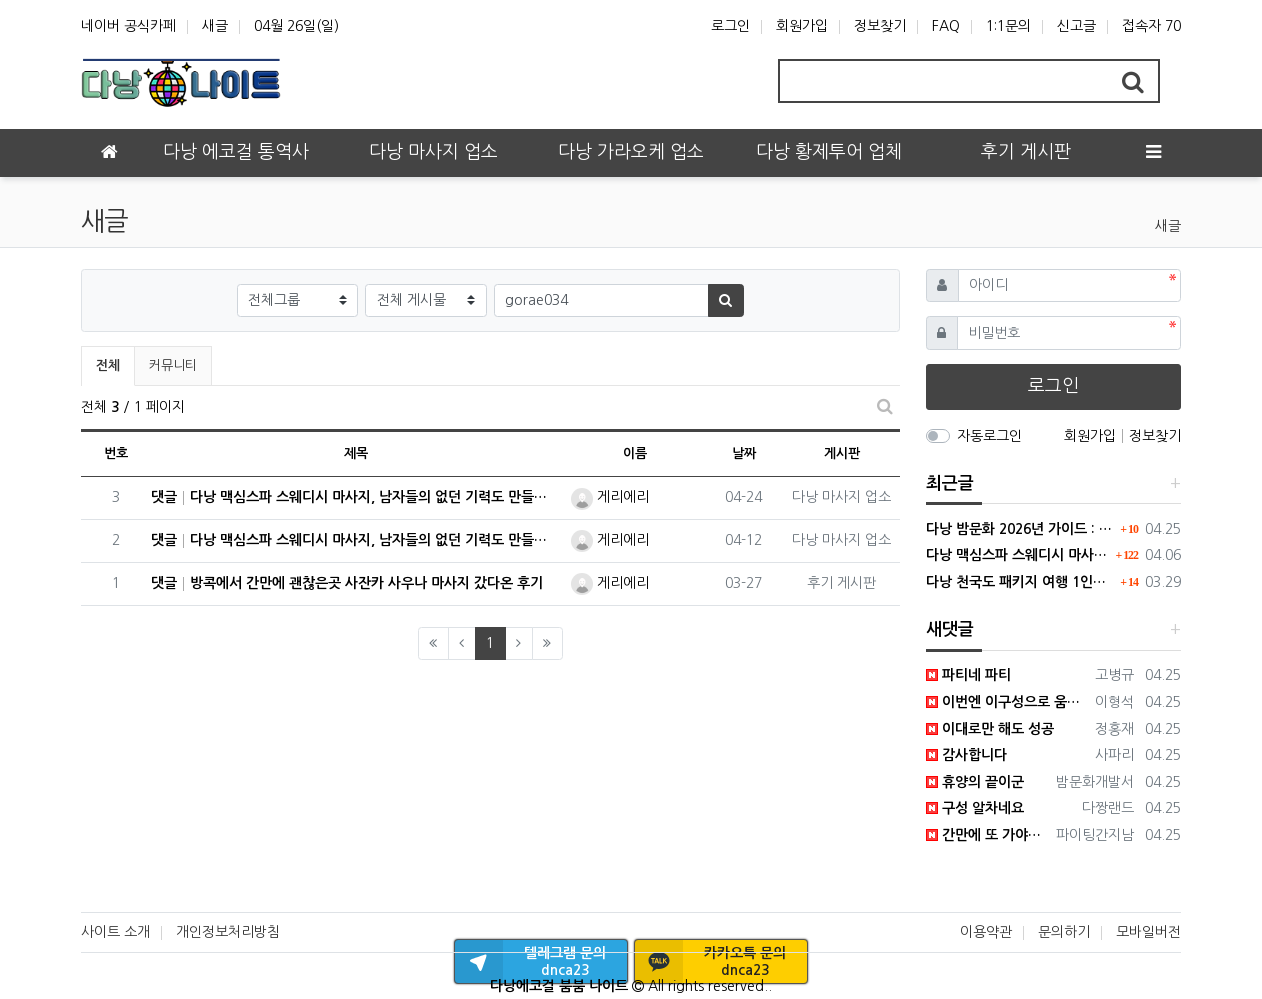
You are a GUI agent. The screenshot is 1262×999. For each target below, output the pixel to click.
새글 (215, 26)
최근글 (950, 483)
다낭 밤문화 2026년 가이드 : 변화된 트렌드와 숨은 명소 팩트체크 (1021, 529)
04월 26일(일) (296, 26)
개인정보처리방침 (228, 932)
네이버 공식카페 (128, 26)
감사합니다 (966, 755)
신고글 (1076, 26)
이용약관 (986, 932)
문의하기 (1064, 932)
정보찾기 (880, 26)
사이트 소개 (115, 932)
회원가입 (802, 26)
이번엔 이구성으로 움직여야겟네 (1007, 702)
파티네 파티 (968, 675)
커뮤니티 (173, 365)
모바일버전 (1148, 932)
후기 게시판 (841, 583)
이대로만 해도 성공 (990, 729)
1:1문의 (1008, 26)
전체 (108, 365)
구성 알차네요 (975, 808)
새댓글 (950, 629)
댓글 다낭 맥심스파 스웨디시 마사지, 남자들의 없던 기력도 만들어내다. (355, 497)
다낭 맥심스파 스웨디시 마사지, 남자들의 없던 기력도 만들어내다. (1018, 555)
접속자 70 (1151, 26)
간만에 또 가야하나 (988, 835)
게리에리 (610, 497)
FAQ (946, 26)
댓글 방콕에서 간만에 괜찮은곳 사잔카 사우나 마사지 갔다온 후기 (347, 583)
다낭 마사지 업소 (841, 497)
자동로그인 (989, 436)
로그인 (730, 26)
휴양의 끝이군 (975, 782)
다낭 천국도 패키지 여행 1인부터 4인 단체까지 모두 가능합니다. (1021, 582)
